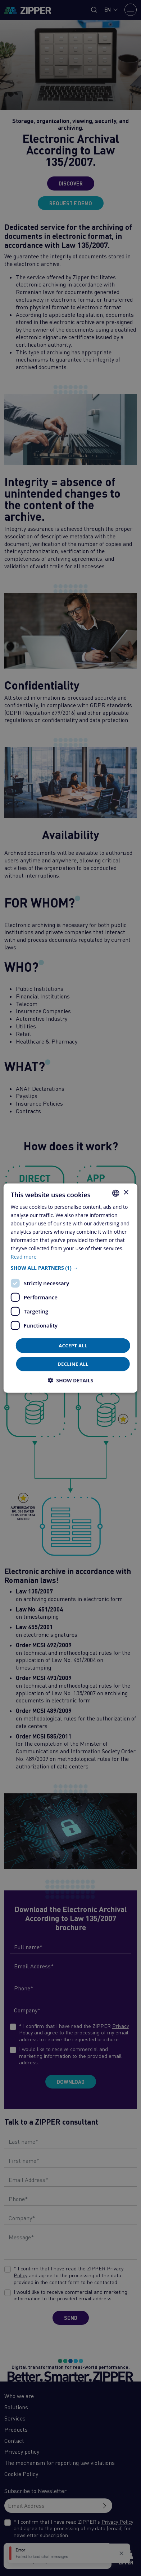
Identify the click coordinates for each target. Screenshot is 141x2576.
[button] (70, 1267)
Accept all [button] (73, 1345)
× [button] (125, 1192)
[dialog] (70, 1288)
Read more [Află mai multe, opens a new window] (23, 1256)
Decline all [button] (73, 1364)
